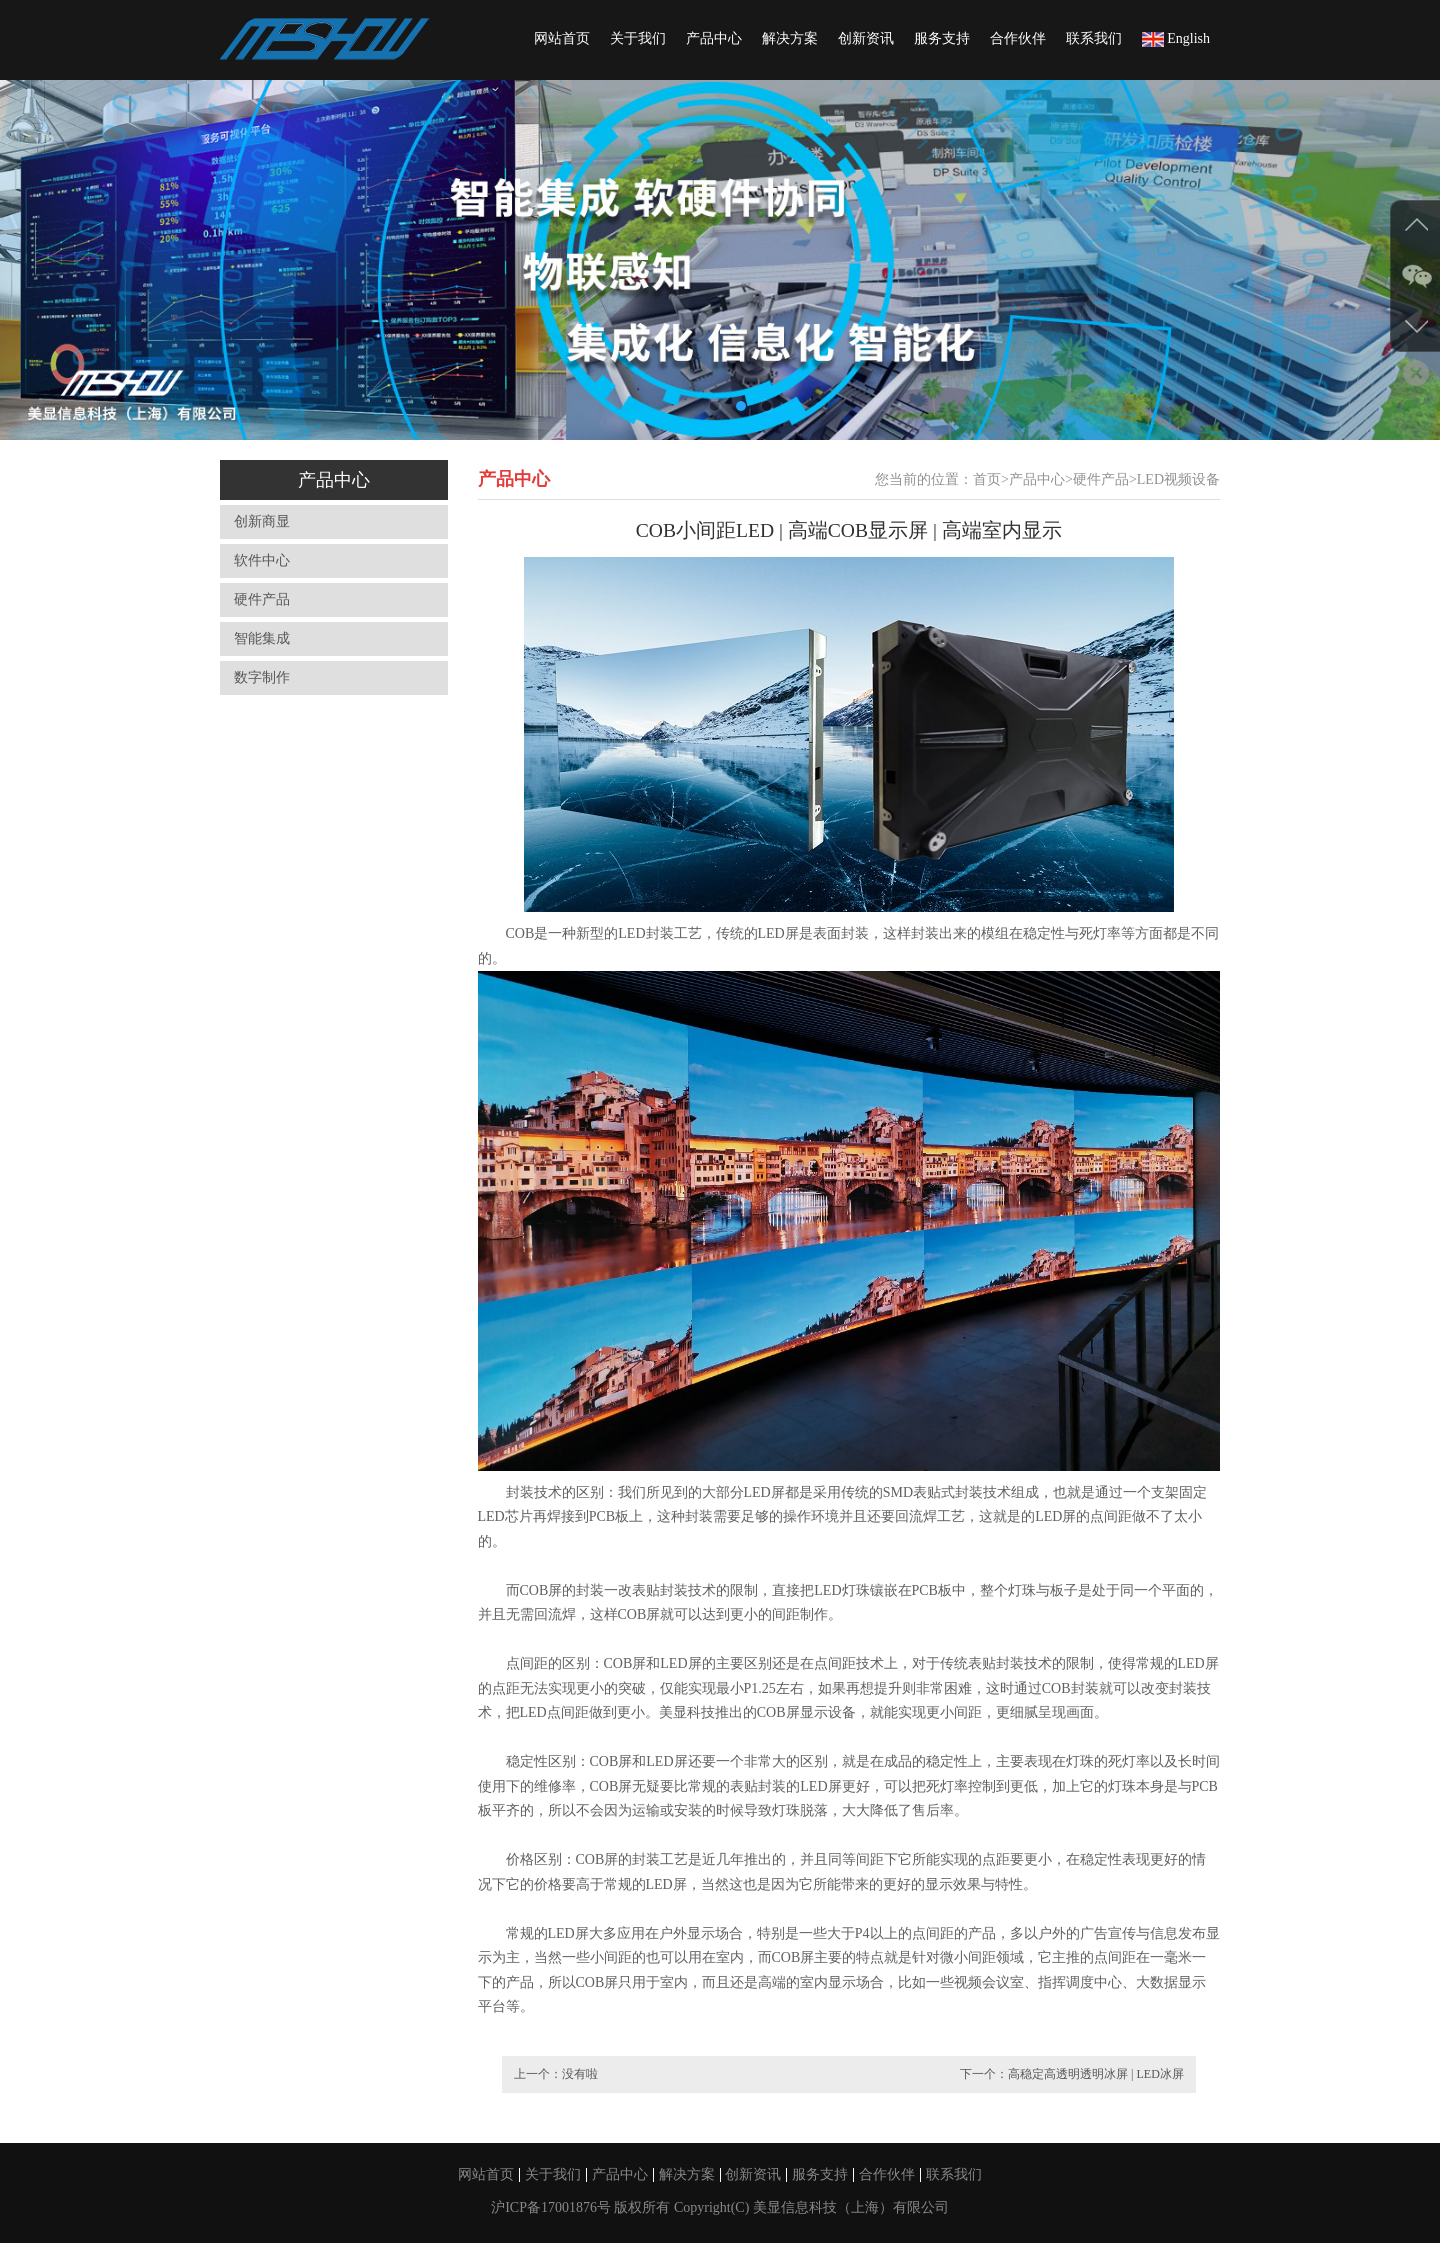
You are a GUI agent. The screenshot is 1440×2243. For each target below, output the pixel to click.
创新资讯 (866, 38)
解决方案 (790, 38)
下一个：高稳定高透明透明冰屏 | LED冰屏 (1072, 2074)
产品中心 (714, 38)
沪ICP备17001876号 (552, 2207)
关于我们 (638, 38)
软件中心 (262, 560)
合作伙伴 (1018, 38)
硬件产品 (262, 599)
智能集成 (262, 638)
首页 (987, 479)
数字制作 (262, 677)
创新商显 (262, 521)
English (1176, 39)
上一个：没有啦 (556, 2074)
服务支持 (942, 38)
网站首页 (562, 38)
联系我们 (1094, 38)
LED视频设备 (1178, 479)
